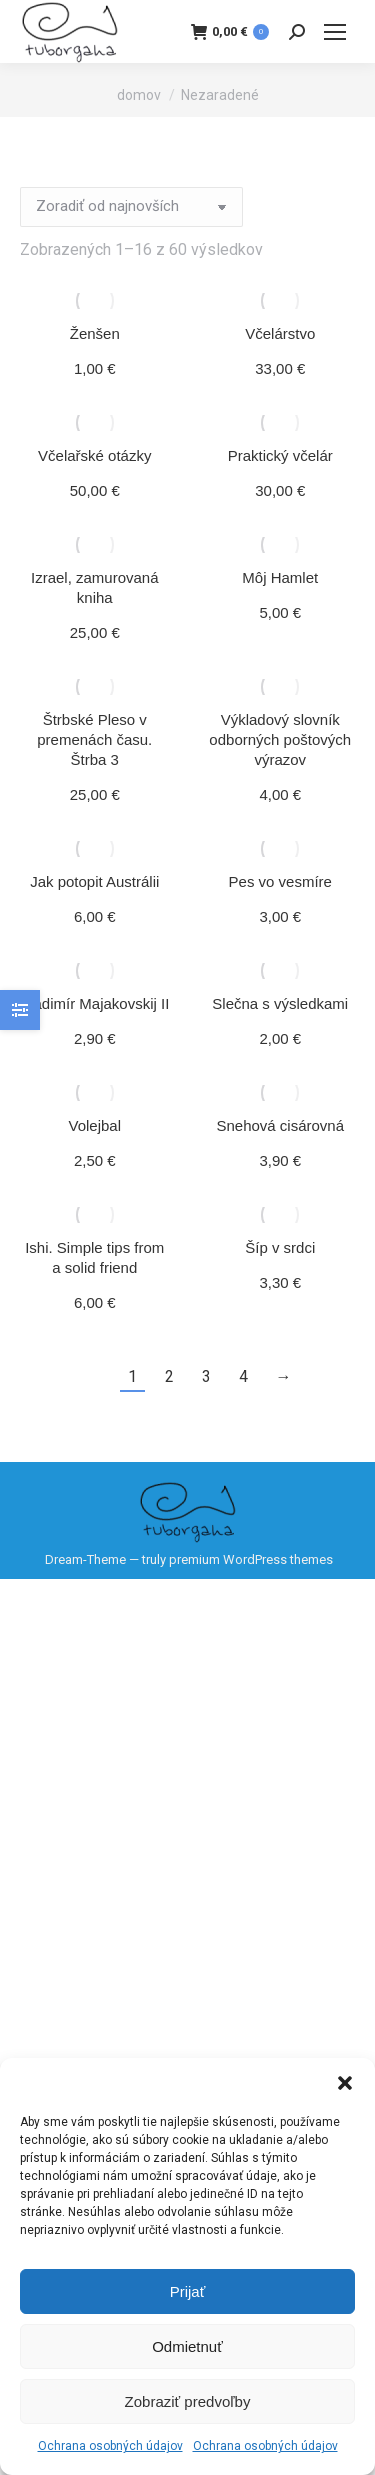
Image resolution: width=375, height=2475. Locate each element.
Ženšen (95, 333)
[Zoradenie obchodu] (131, 207)
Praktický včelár (280, 455)
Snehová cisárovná (280, 1125)
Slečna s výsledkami (280, 1003)
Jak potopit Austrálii (94, 881)
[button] (345, 2083)
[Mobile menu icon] (335, 32)
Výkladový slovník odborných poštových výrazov (280, 739)
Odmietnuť (187, 2346)
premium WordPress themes (251, 1559)
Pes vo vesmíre (280, 881)
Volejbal (94, 1125)
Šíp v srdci (280, 1247)
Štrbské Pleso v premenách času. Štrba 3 (94, 739)
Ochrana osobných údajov (110, 2446)
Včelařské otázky (94, 455)
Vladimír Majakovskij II (94, 1003)
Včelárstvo (280, 333)
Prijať (188, 2291)
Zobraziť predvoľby (188, 2401)
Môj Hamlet (280, 577)
